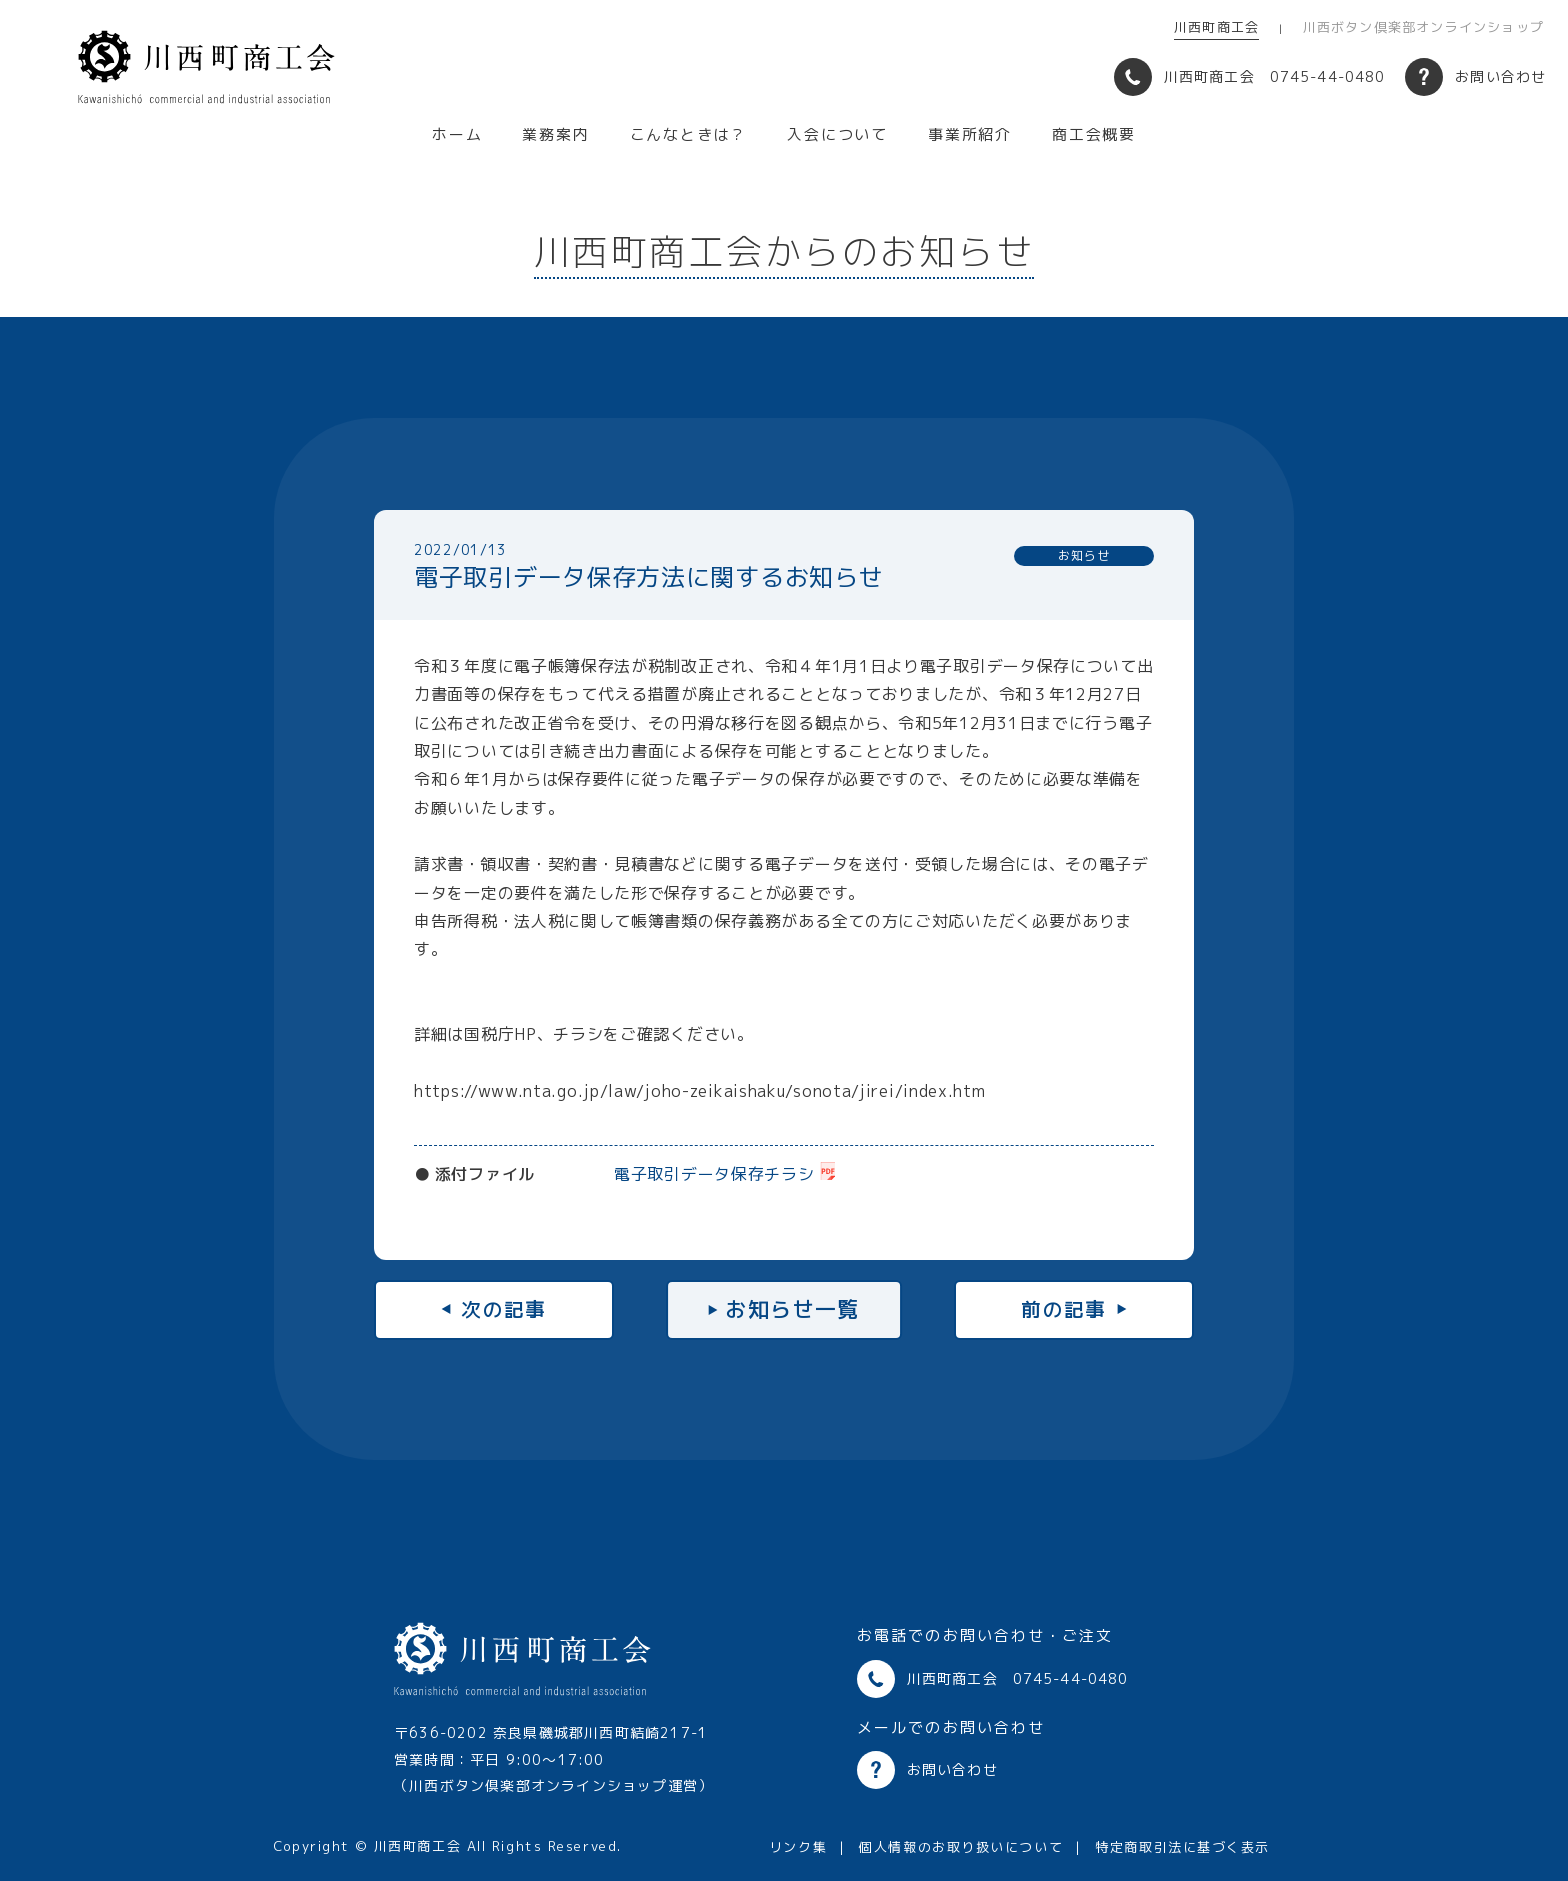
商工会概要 (1094, 134)
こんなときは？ (689, 134)
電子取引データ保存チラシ (714, 1174)
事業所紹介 (970, 134)
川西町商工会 (1216, 27)
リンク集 (798, 1847)
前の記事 (1064, 1309)
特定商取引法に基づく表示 (1182, 1847)
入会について (837, 134)
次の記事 (504, 1309)
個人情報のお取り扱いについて (961, 1847)
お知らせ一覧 (792, 1309)
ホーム (457, 134)
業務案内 (555, 134)
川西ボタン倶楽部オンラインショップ (1423, 27)
